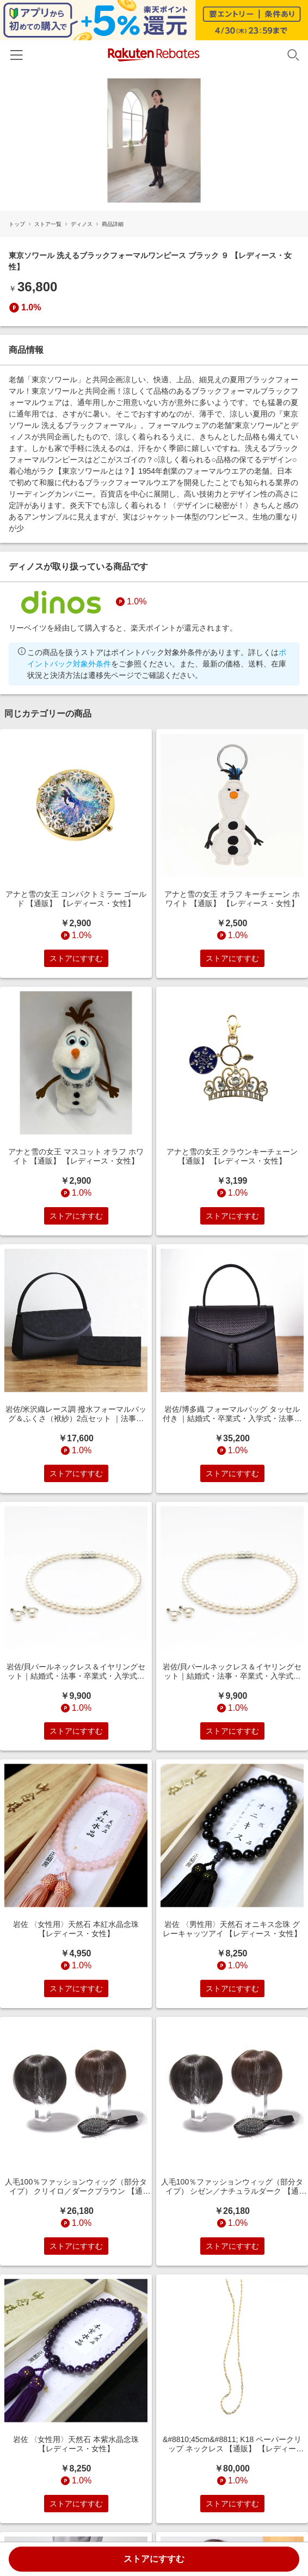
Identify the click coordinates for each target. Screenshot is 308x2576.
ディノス (82, 224)
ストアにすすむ (154, 2558)
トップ (17, 224)
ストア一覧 (47, 224)
